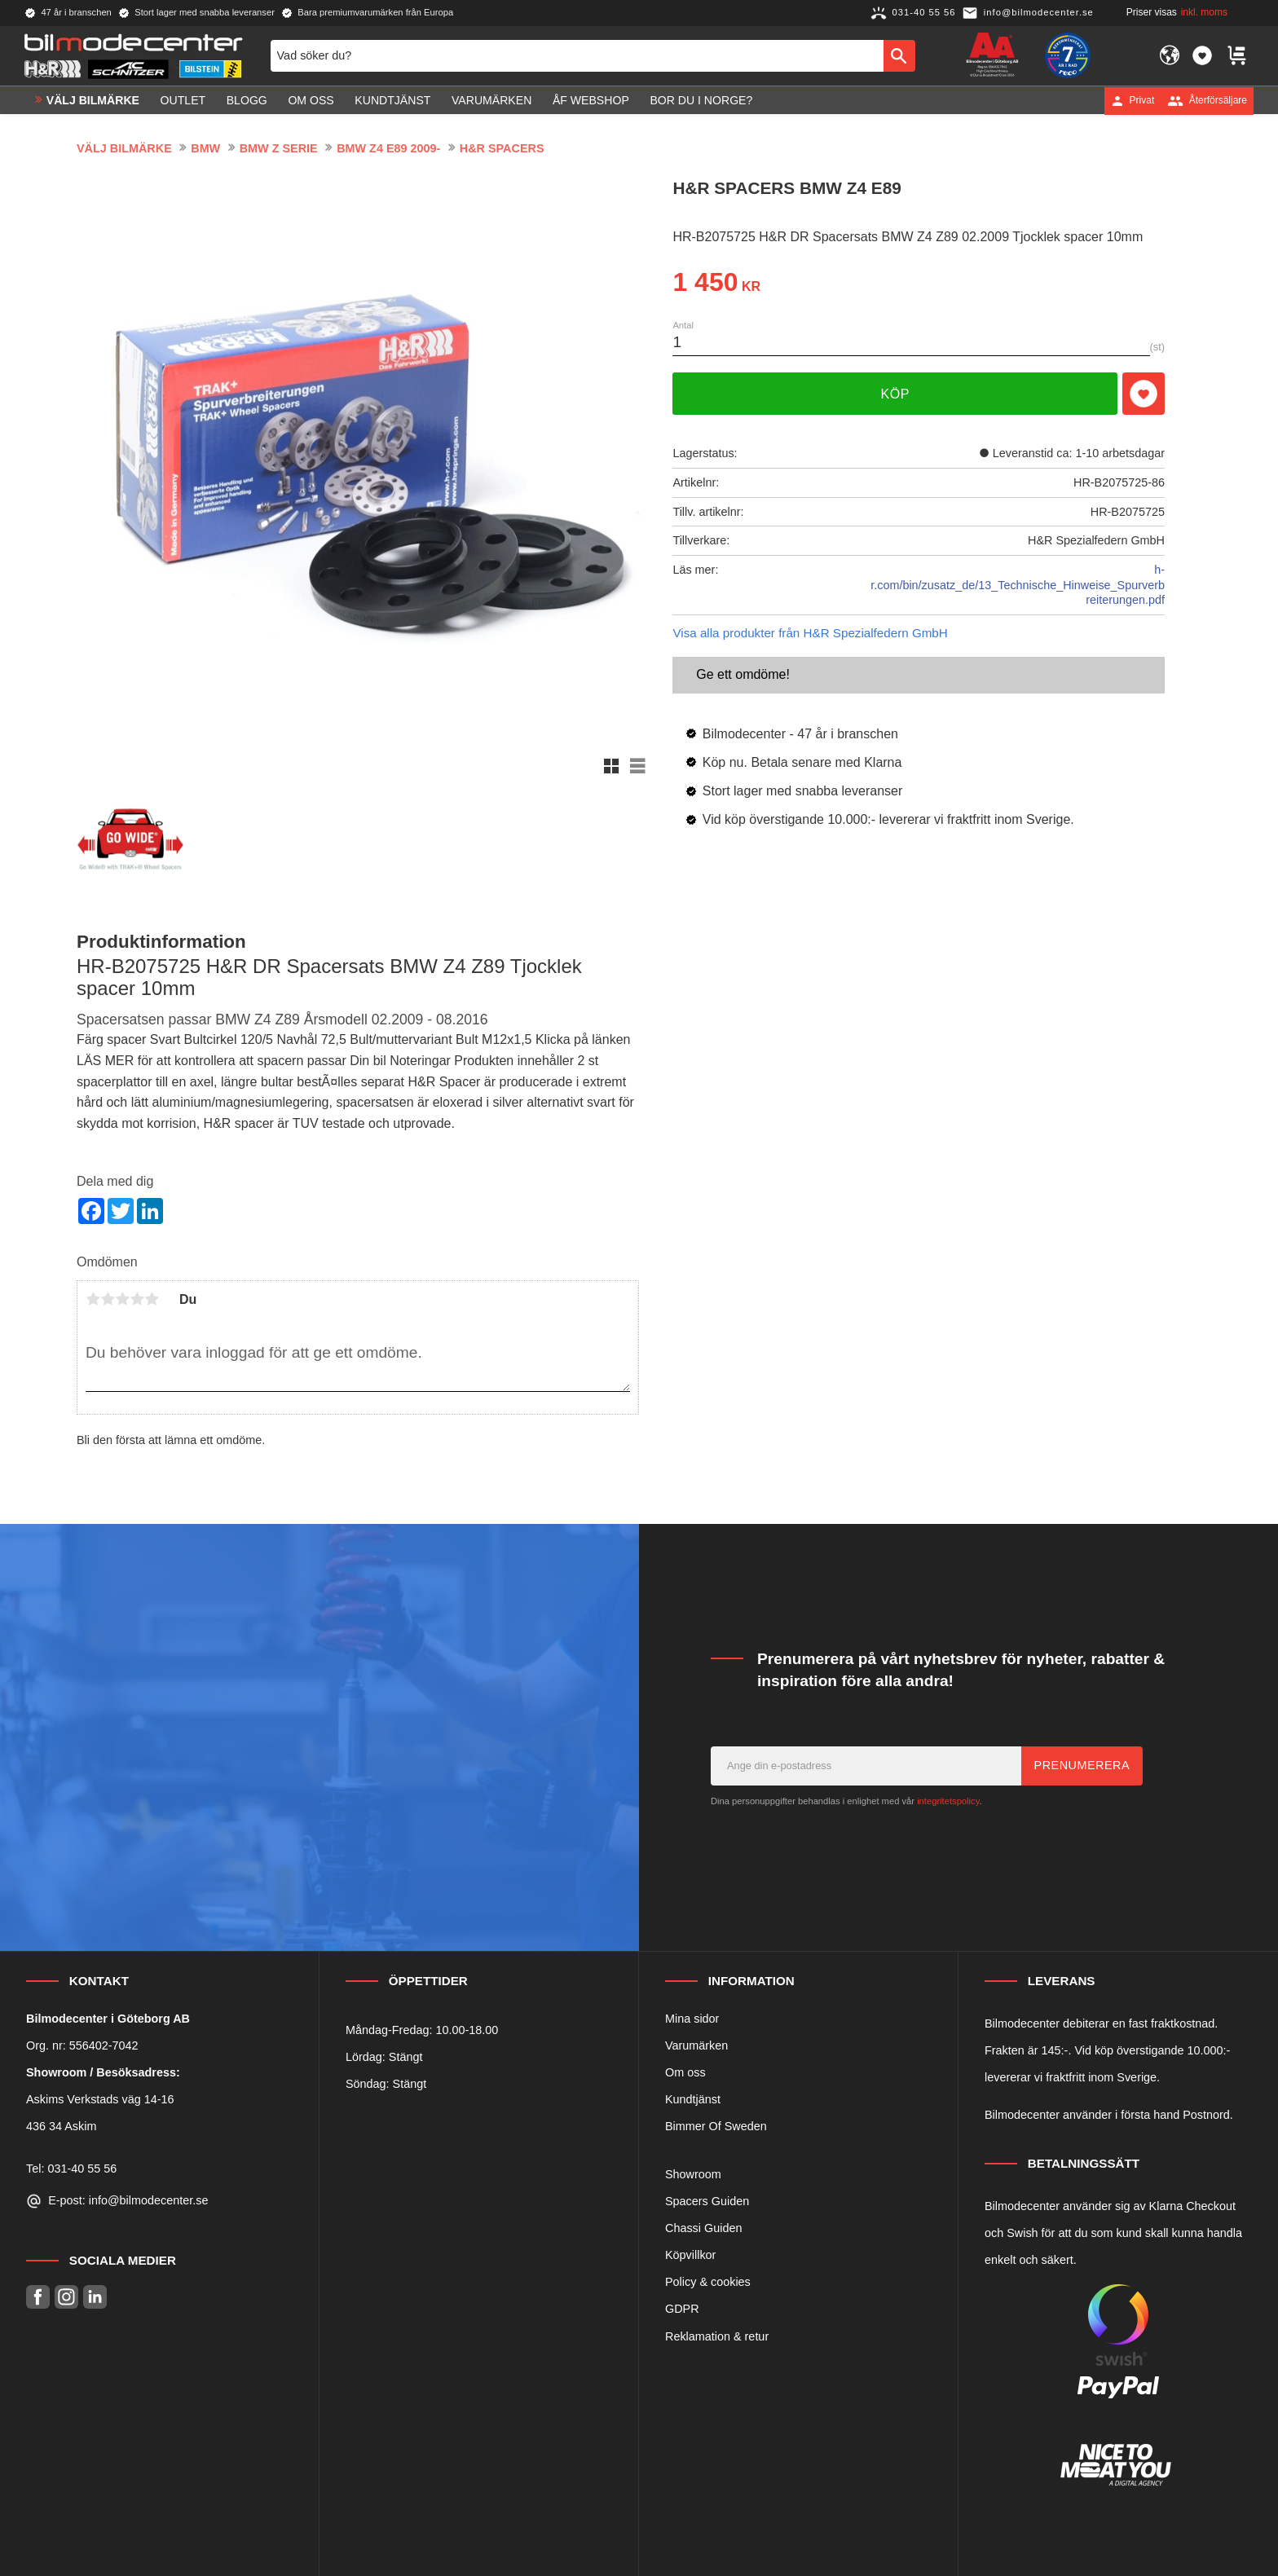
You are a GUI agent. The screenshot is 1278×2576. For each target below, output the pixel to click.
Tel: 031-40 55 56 (71, 2168)
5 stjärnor (151, 1299)
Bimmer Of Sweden (716, 2126)
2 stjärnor (107, 1299)
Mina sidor (692, 2018)
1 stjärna (93, 1299)
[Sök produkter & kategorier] (577, 55)
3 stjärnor (122, 1299)
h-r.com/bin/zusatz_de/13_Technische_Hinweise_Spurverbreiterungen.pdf (1017, 584)
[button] (1202, 55)
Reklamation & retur (717, 2336)
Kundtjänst (693, 2099)
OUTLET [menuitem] (183, 100)
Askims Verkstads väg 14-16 (100, 2099)
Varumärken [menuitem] (491, 100)
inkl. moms (1204, 12)
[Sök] (899, 55)
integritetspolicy (948, 1801)
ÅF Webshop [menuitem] (591, 100)
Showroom (693, 2174)
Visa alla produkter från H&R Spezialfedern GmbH (809, 633)
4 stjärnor (137, 1299)
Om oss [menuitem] (310, 100)
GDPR (682, 2308)
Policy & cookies (708, 2281)
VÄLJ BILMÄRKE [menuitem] (92, 100)
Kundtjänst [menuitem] (392, 100)
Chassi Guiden (703, 2228)
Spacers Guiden (707, 2201)
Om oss (685, 2072)
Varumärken (696, 2045)
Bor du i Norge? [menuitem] (701, 100)
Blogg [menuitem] (247, 100)
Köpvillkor (690, 2254)
